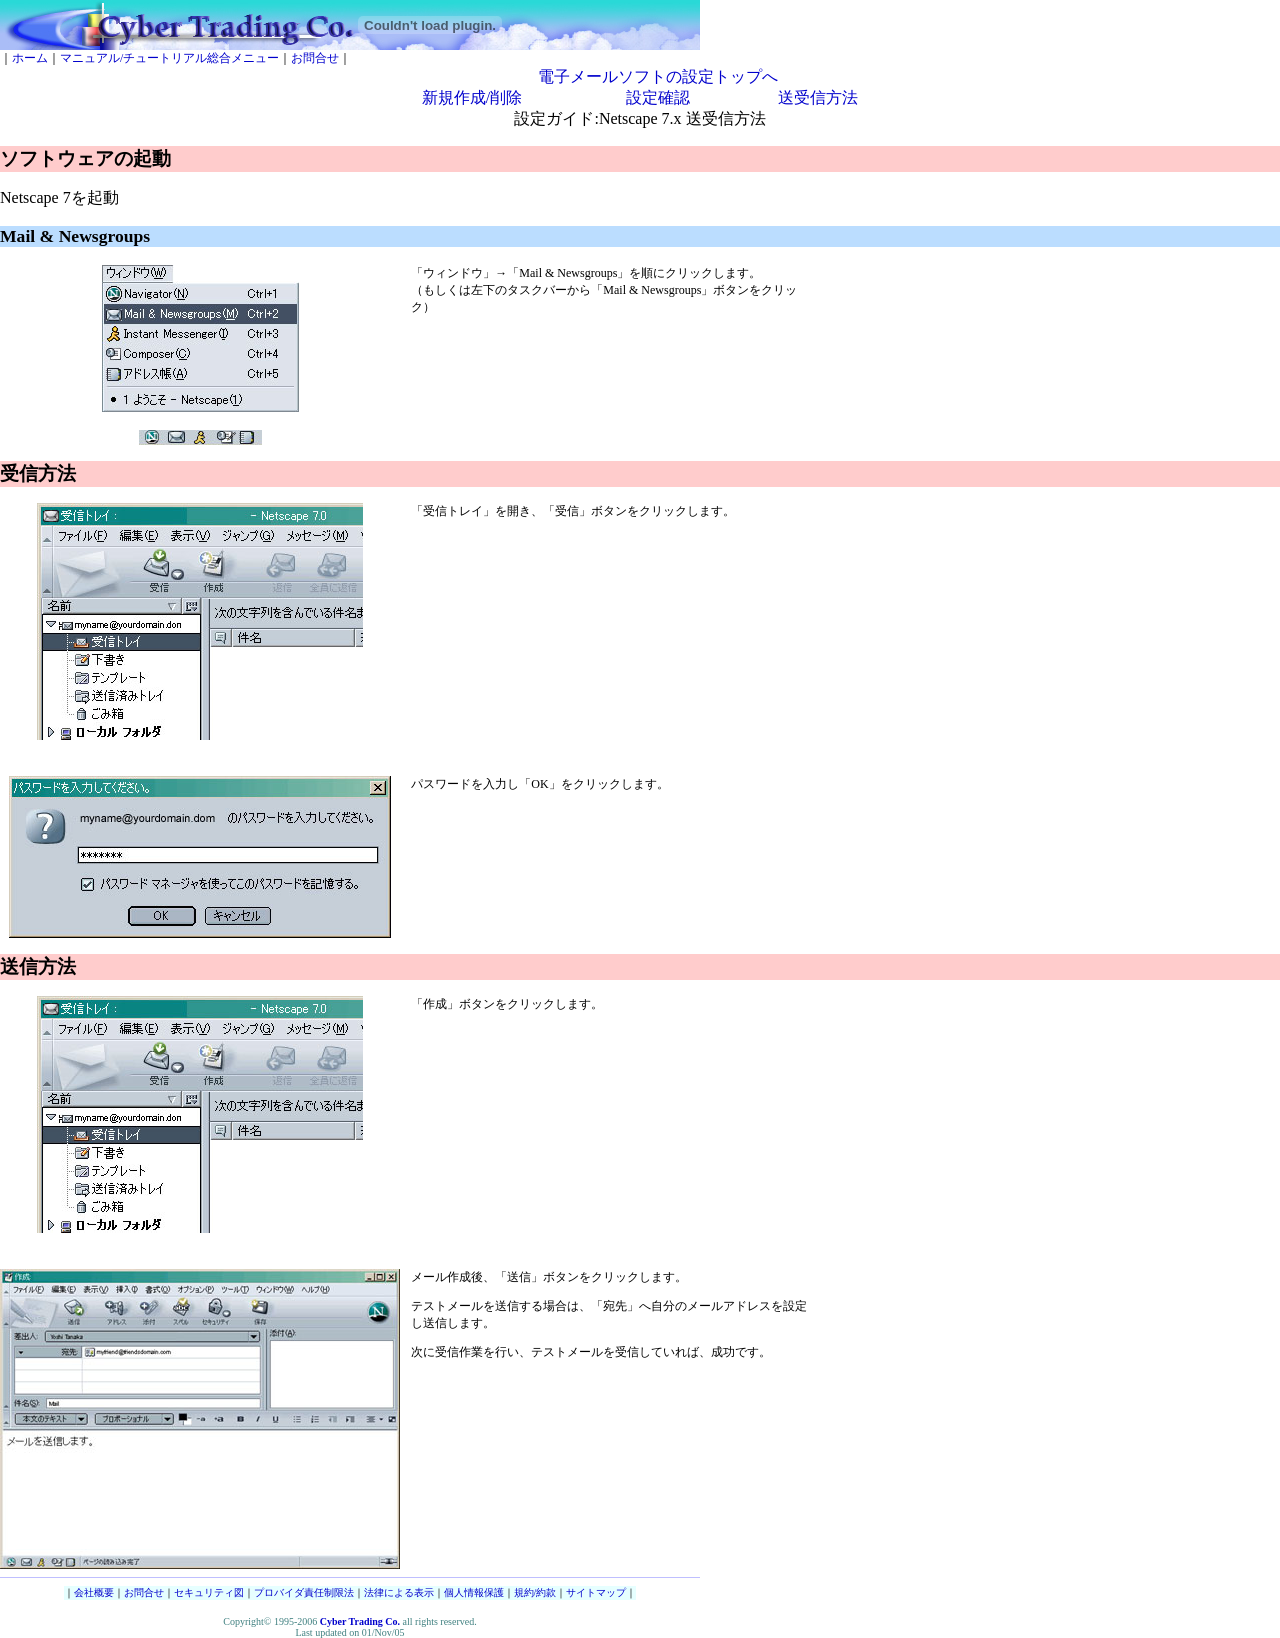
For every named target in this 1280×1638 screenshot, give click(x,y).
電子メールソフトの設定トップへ (658, 76)
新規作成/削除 (472, 97)
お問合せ (315, 58)
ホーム (30, 58)
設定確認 (658, 97)
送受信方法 (818, 97)
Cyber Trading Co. (360, 1621)
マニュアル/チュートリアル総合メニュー (169, 58)
